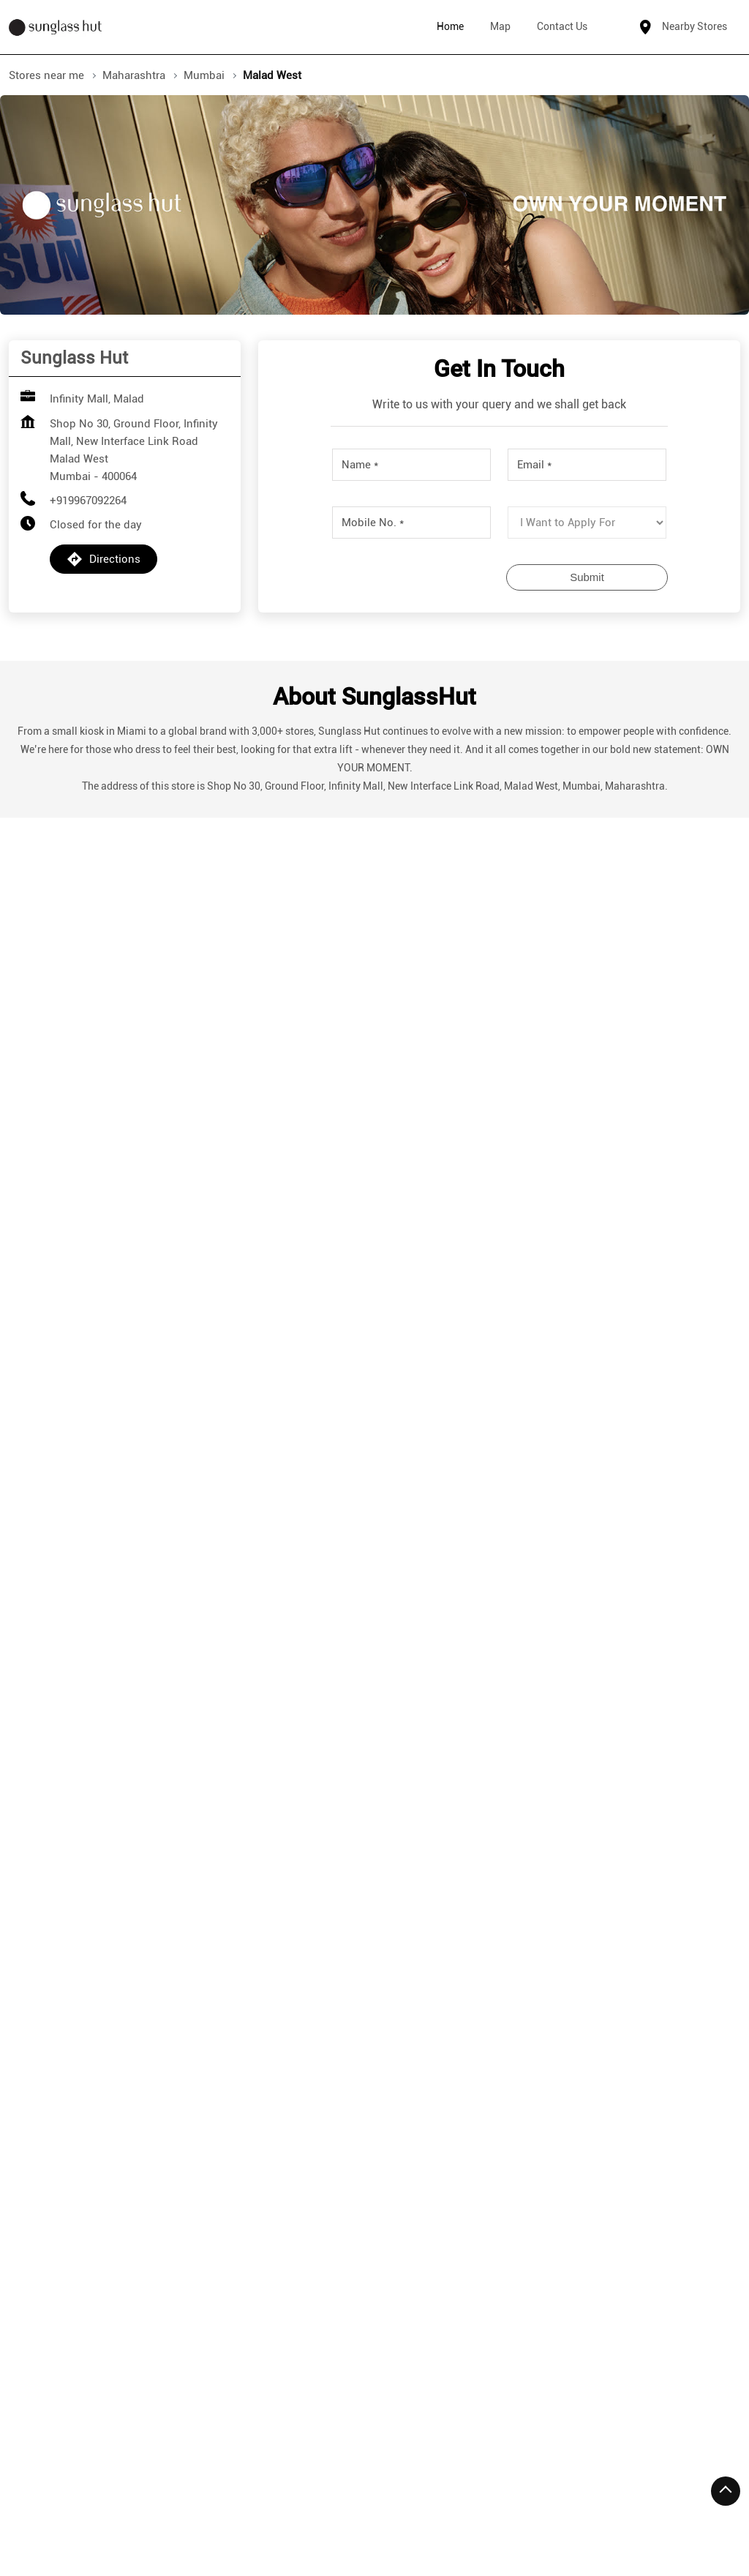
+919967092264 (88, 500)
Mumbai (204, 75)
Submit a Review (499, 949)
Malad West (147, 2238)
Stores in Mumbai (53, 2512)
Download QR (128, 1175)
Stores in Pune (279, 2512)
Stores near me (46, 75)
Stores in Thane (370, 2512)
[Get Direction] (181, 1613)
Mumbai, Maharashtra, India (92, 1619)
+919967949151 (102, 1972)
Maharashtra (133, 75)
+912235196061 (562, 2003)
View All (445, 1187)
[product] (587, 522)
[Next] (731, 1959)
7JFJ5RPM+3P (60, 1604)
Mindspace (61, 2238)
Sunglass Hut (99, 1835)
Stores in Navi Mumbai (170, 2512)
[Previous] (17, 1959)
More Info (97, 2079)
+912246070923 (332, 1972)
